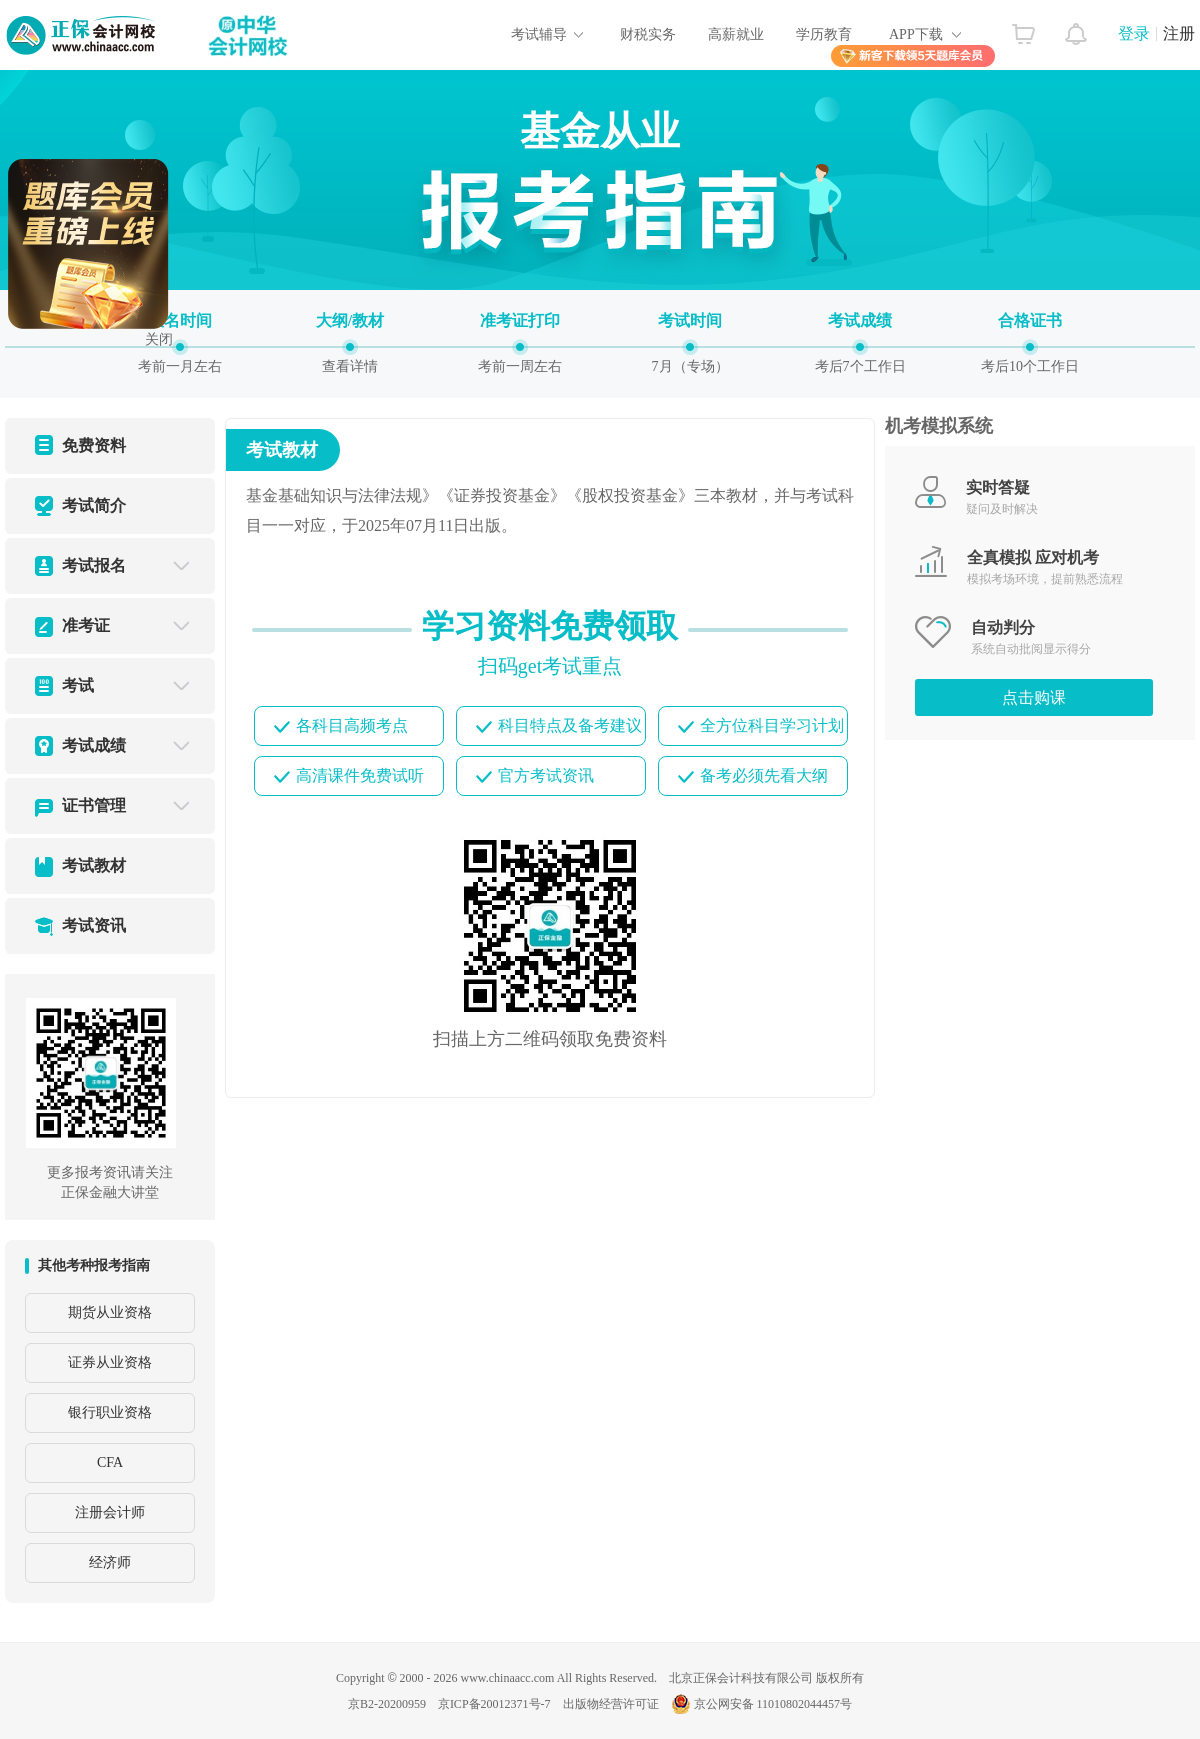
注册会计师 (110, 1512)
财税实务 (648, 34)
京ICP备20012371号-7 (494, 1704)
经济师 (110, 1562)
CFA (110, 1462)
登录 (1134, 33)
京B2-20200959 (387, 1704)
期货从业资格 (110, 1312)
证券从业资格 (110, 1362)
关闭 (158, 333)
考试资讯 (94, 925)
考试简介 (94, 505)
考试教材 (94, 865)
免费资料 (94, 445)
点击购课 (1034, 697)
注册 (1179, 33)
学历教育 (824, 34)
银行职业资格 (110, 1412)
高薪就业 (736, 34)
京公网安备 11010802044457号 (762, 1704)
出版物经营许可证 (611, 1704)
